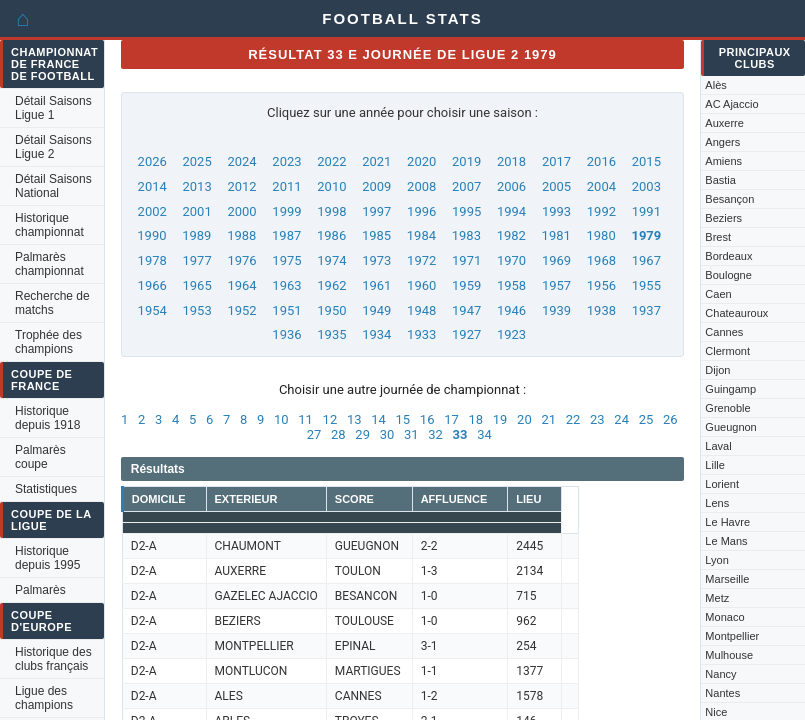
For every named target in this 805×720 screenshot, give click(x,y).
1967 (646, 260)
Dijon (717, 370)
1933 (421, 334)
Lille (715, 465)
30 (387, 434)
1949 (376, 310)
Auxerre (724, 123)
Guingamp (730, 389)
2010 (331, 186)
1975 (286, 260)
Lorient (722, 484)
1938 (601, 310)
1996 (421, 211)
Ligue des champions (44, 698)
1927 (466, 334)
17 (451, 419)
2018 (511, 161)
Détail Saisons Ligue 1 (53, 108)
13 (354, 419)
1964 (241, 285)
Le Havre (727, 522)
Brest (718, 237)
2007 (466, 186)
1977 (197, 260)
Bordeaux (728, 256)
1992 (601, 211)
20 (524, 419)
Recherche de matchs (52, 303)
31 (411, 434)
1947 (466, 310)
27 (314, 434)
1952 (241, 310)
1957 (556, 285)
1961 (376, 285)
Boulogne (728, 275)
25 (646, 419)
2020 (421, 161)
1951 (286, 310)
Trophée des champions (48, 342)
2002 (152, 211)
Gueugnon (730, 427)
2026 (152, 161)
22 (573, 419)
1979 (646, 235)
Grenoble (727, 408)
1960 (421, 285)
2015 (646, 161)
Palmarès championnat (49, 264)
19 (500, 419)
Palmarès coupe (40, 457)
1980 (601, 235)
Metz (717, 598)
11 (305, 419)
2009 (376, 186)
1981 (556, 235)
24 (621, 419)
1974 (331, 260)
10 (281, 419)
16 (427, 419)
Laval (718, 446)
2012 (241, 186)
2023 (286, 161)
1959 (466, 285)
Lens (717, 503)
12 (330, 419)
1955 (646, 285)
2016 (601, 161)
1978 (152, 260)
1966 (152, 285)
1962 (331, 285)
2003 (646, 186)
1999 (286, 211)
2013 (197, 186)
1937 (646, 310)
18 (475, 419)
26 (670, 419)
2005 (556, 186)
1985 (376, 235)
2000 (241, 211)
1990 (151, 235)
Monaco (724, 617)
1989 (196, 235)
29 (362, 434)
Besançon (729, 199)
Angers (722, 142)
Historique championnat (49, 225)
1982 (511, 235)
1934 (376, 334)
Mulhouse (729, 655)
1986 (331, 235)
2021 (376, 161)
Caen (718, 294)
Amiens (723, 161)
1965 (197, 285)
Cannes (724, 332)
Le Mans (726, 541)
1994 (511, 211)
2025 (197, 161)
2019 (466, 161)
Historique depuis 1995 (47, 558)
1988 (241, 235)
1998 (331, 211)
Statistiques (46, 489)
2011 (286, 186)
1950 (331, 310)
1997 (376, 211)
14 (378, 419)
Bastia (720, 180)
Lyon (716, 560)
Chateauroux (736, 313)
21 (548, 419)
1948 (421, 310)
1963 (286, 285)
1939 (556, 310)
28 (338, 434)
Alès (715, 85)
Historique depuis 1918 (47, 418)
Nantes (722, 693)
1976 (241, 260)
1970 (511, 260)
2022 (331, 161)
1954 (152, 310)
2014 (152, 186)
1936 (286, 334)
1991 (646, 211)
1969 (556, 260)
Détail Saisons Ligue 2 (53, 147)
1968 (601, 260)
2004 (601, 186)
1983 (466, 235)
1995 (466, 211)
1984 (421, 235)
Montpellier (732, 636)
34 (484, 434)
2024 (241, 161)
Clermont (727, 351)
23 (597, 419)
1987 (286, 235)
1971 (466, 260)
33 (460, 434)
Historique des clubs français (53, 659)
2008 (421, 186)
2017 (556, 161)
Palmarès (40, 590)
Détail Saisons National (53, 186)
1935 (331, 334)
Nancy (720, 674)
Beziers (723, 218)
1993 (556, 211)
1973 (376, 260)
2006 (511, 186)
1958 (511, 285)
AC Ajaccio (731, 104)
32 (435, 434)
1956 (601, 285)
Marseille (727, 579)
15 (403, 419)
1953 (197, 310)
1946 (511, 310)
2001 (197, 211)
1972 (421, 260)
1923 (511, 334)
